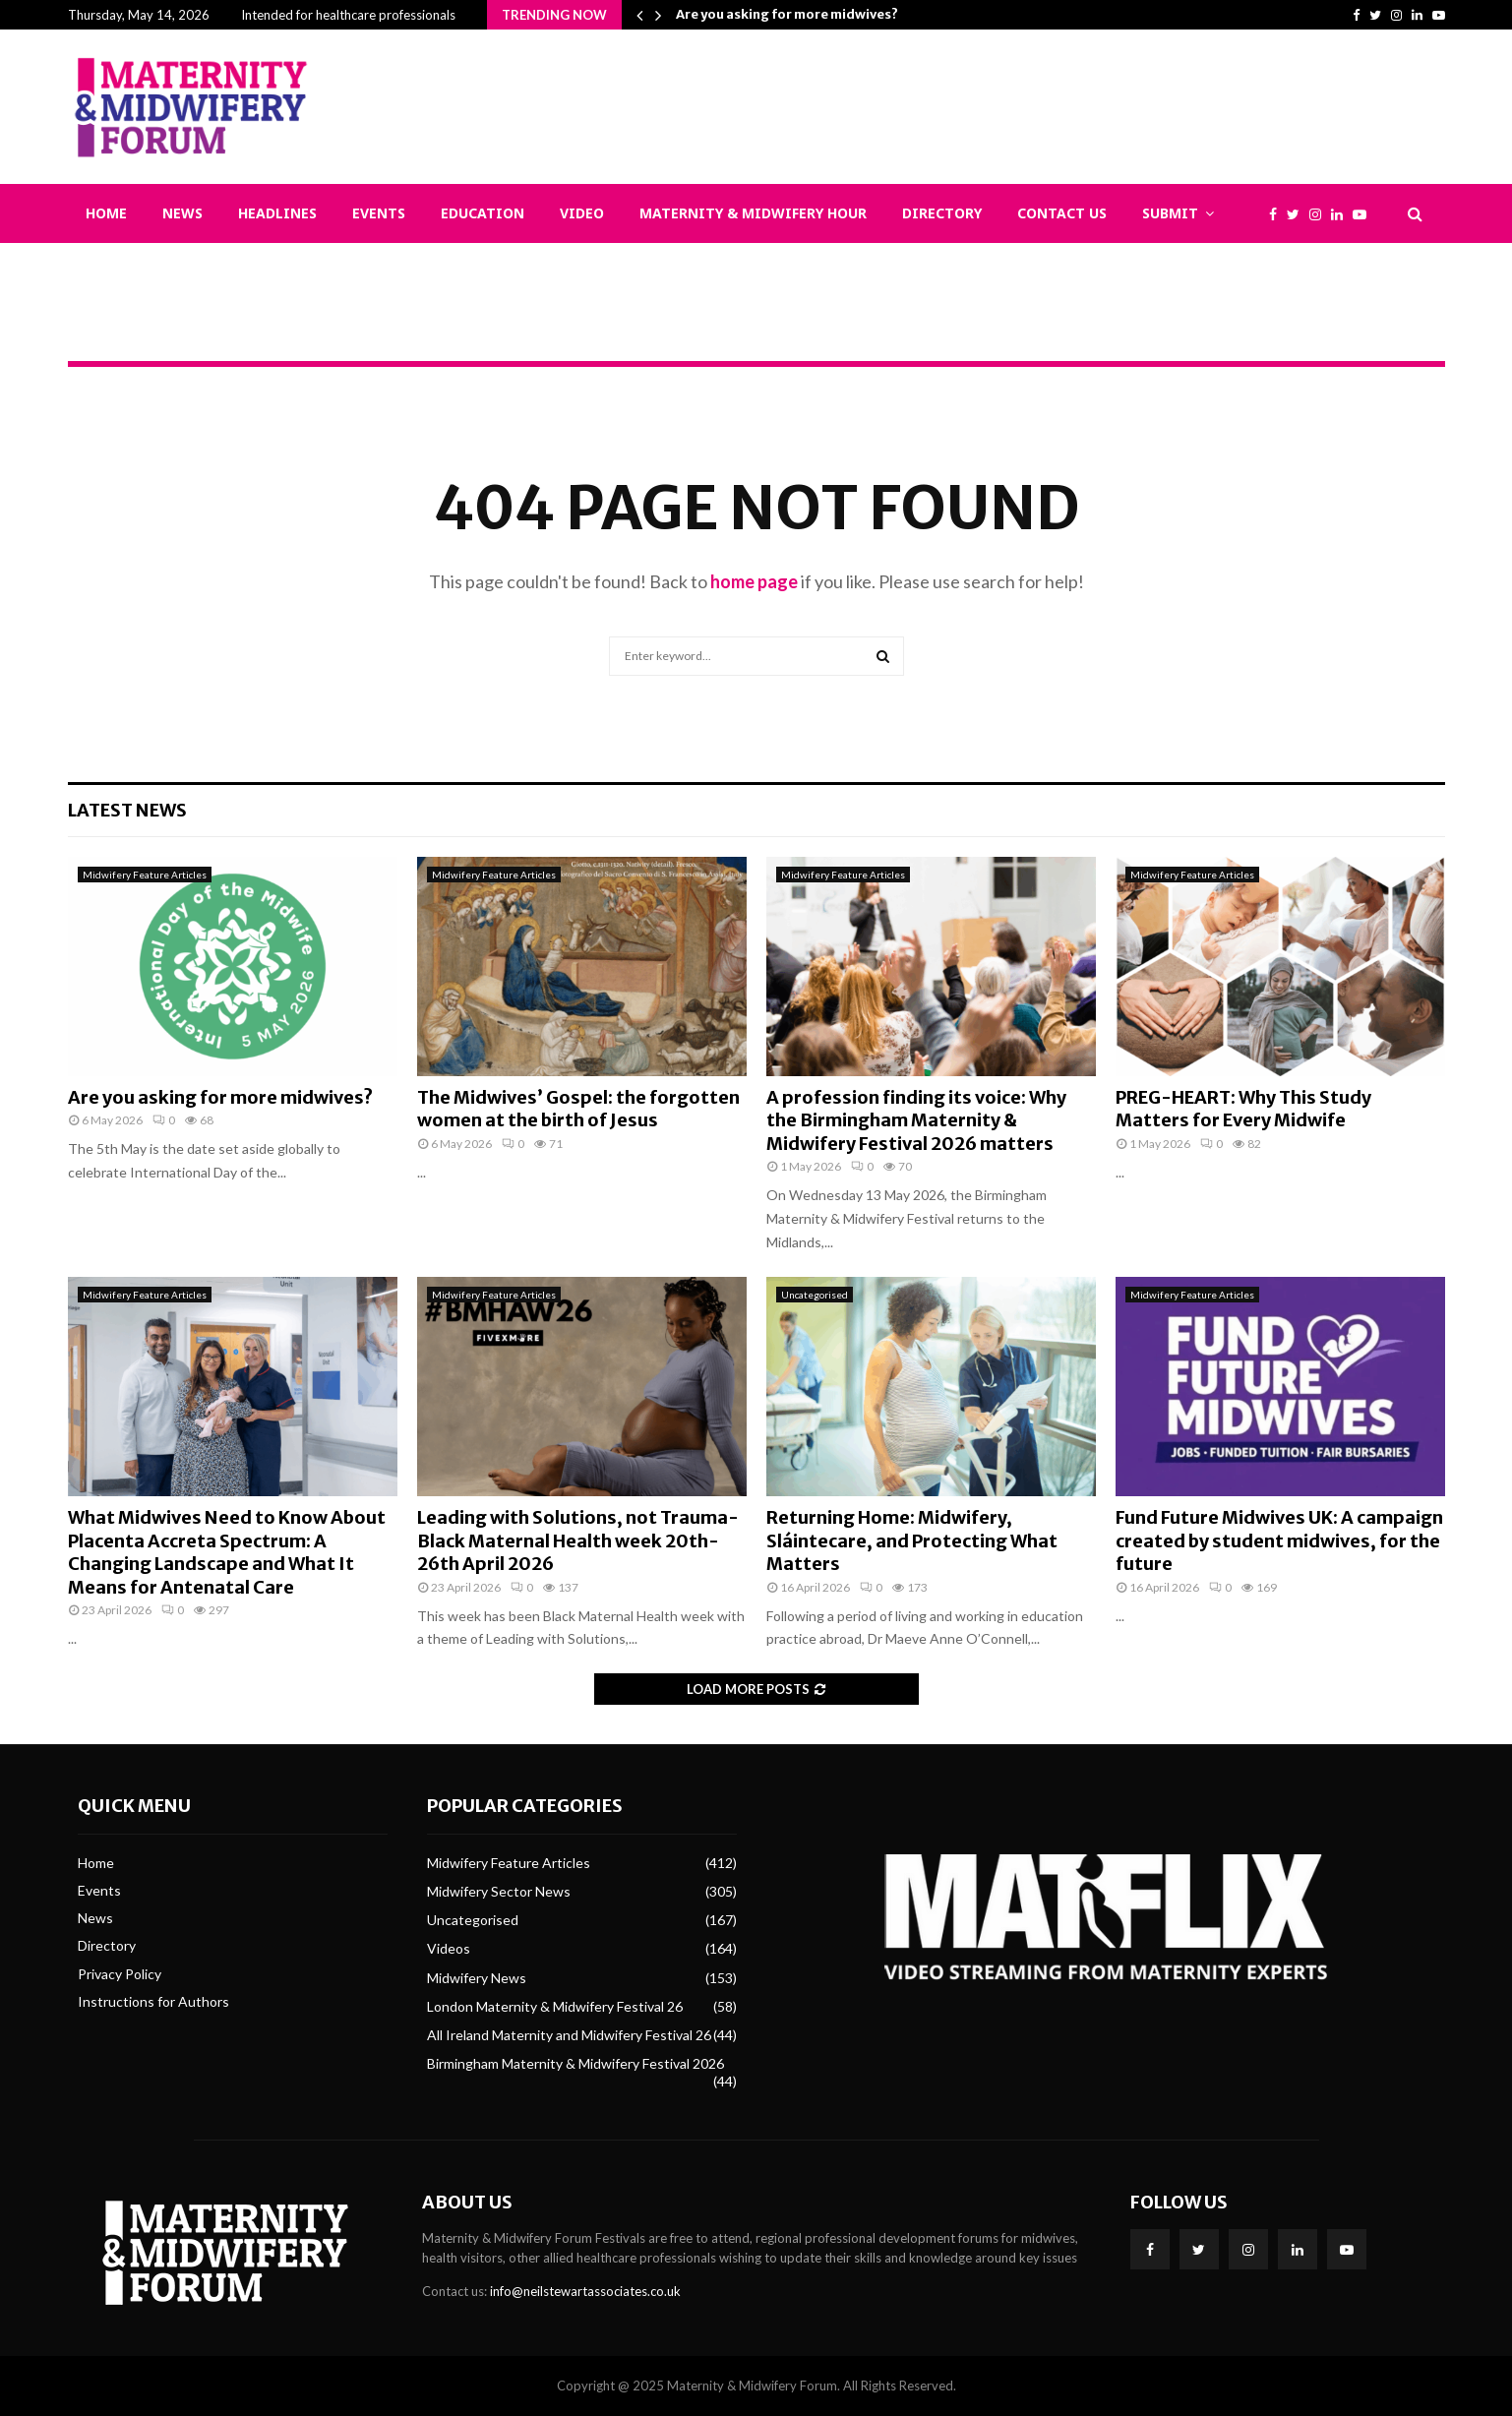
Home (106, 213)
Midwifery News (476, 1977)
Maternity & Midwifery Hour (753, 213)
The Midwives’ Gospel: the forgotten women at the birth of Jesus (578, 1108)
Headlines (277, 213)
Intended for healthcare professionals (348, 15)
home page (754, 581)
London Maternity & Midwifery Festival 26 (555, 2006)
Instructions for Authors (153, 2001)
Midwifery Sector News (499, 1891)
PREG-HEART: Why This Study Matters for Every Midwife (1243, 1108)
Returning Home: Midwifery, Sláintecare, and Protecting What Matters (912, 1540)
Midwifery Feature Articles (145, 874)
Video (582, 213)
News (182, 213)
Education (482, 213)
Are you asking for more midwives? (787, 14)
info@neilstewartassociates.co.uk (585, 2291)
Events (378, 213)
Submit (1170, 213)
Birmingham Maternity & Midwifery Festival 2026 (575, 2063)
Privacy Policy (119, 1973)
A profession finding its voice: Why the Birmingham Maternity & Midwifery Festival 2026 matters (916, 1120)
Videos (448, 1948)
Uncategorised (814, 1294)
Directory (942, 213)
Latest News (127, 810)
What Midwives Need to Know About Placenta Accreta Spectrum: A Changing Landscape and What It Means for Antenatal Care (227, 1552)
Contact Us (1062, 213)
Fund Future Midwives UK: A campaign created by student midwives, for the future (1279, 1540)
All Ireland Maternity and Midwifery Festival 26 (569, 2034)
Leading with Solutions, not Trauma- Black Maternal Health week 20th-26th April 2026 (578, 1540)
